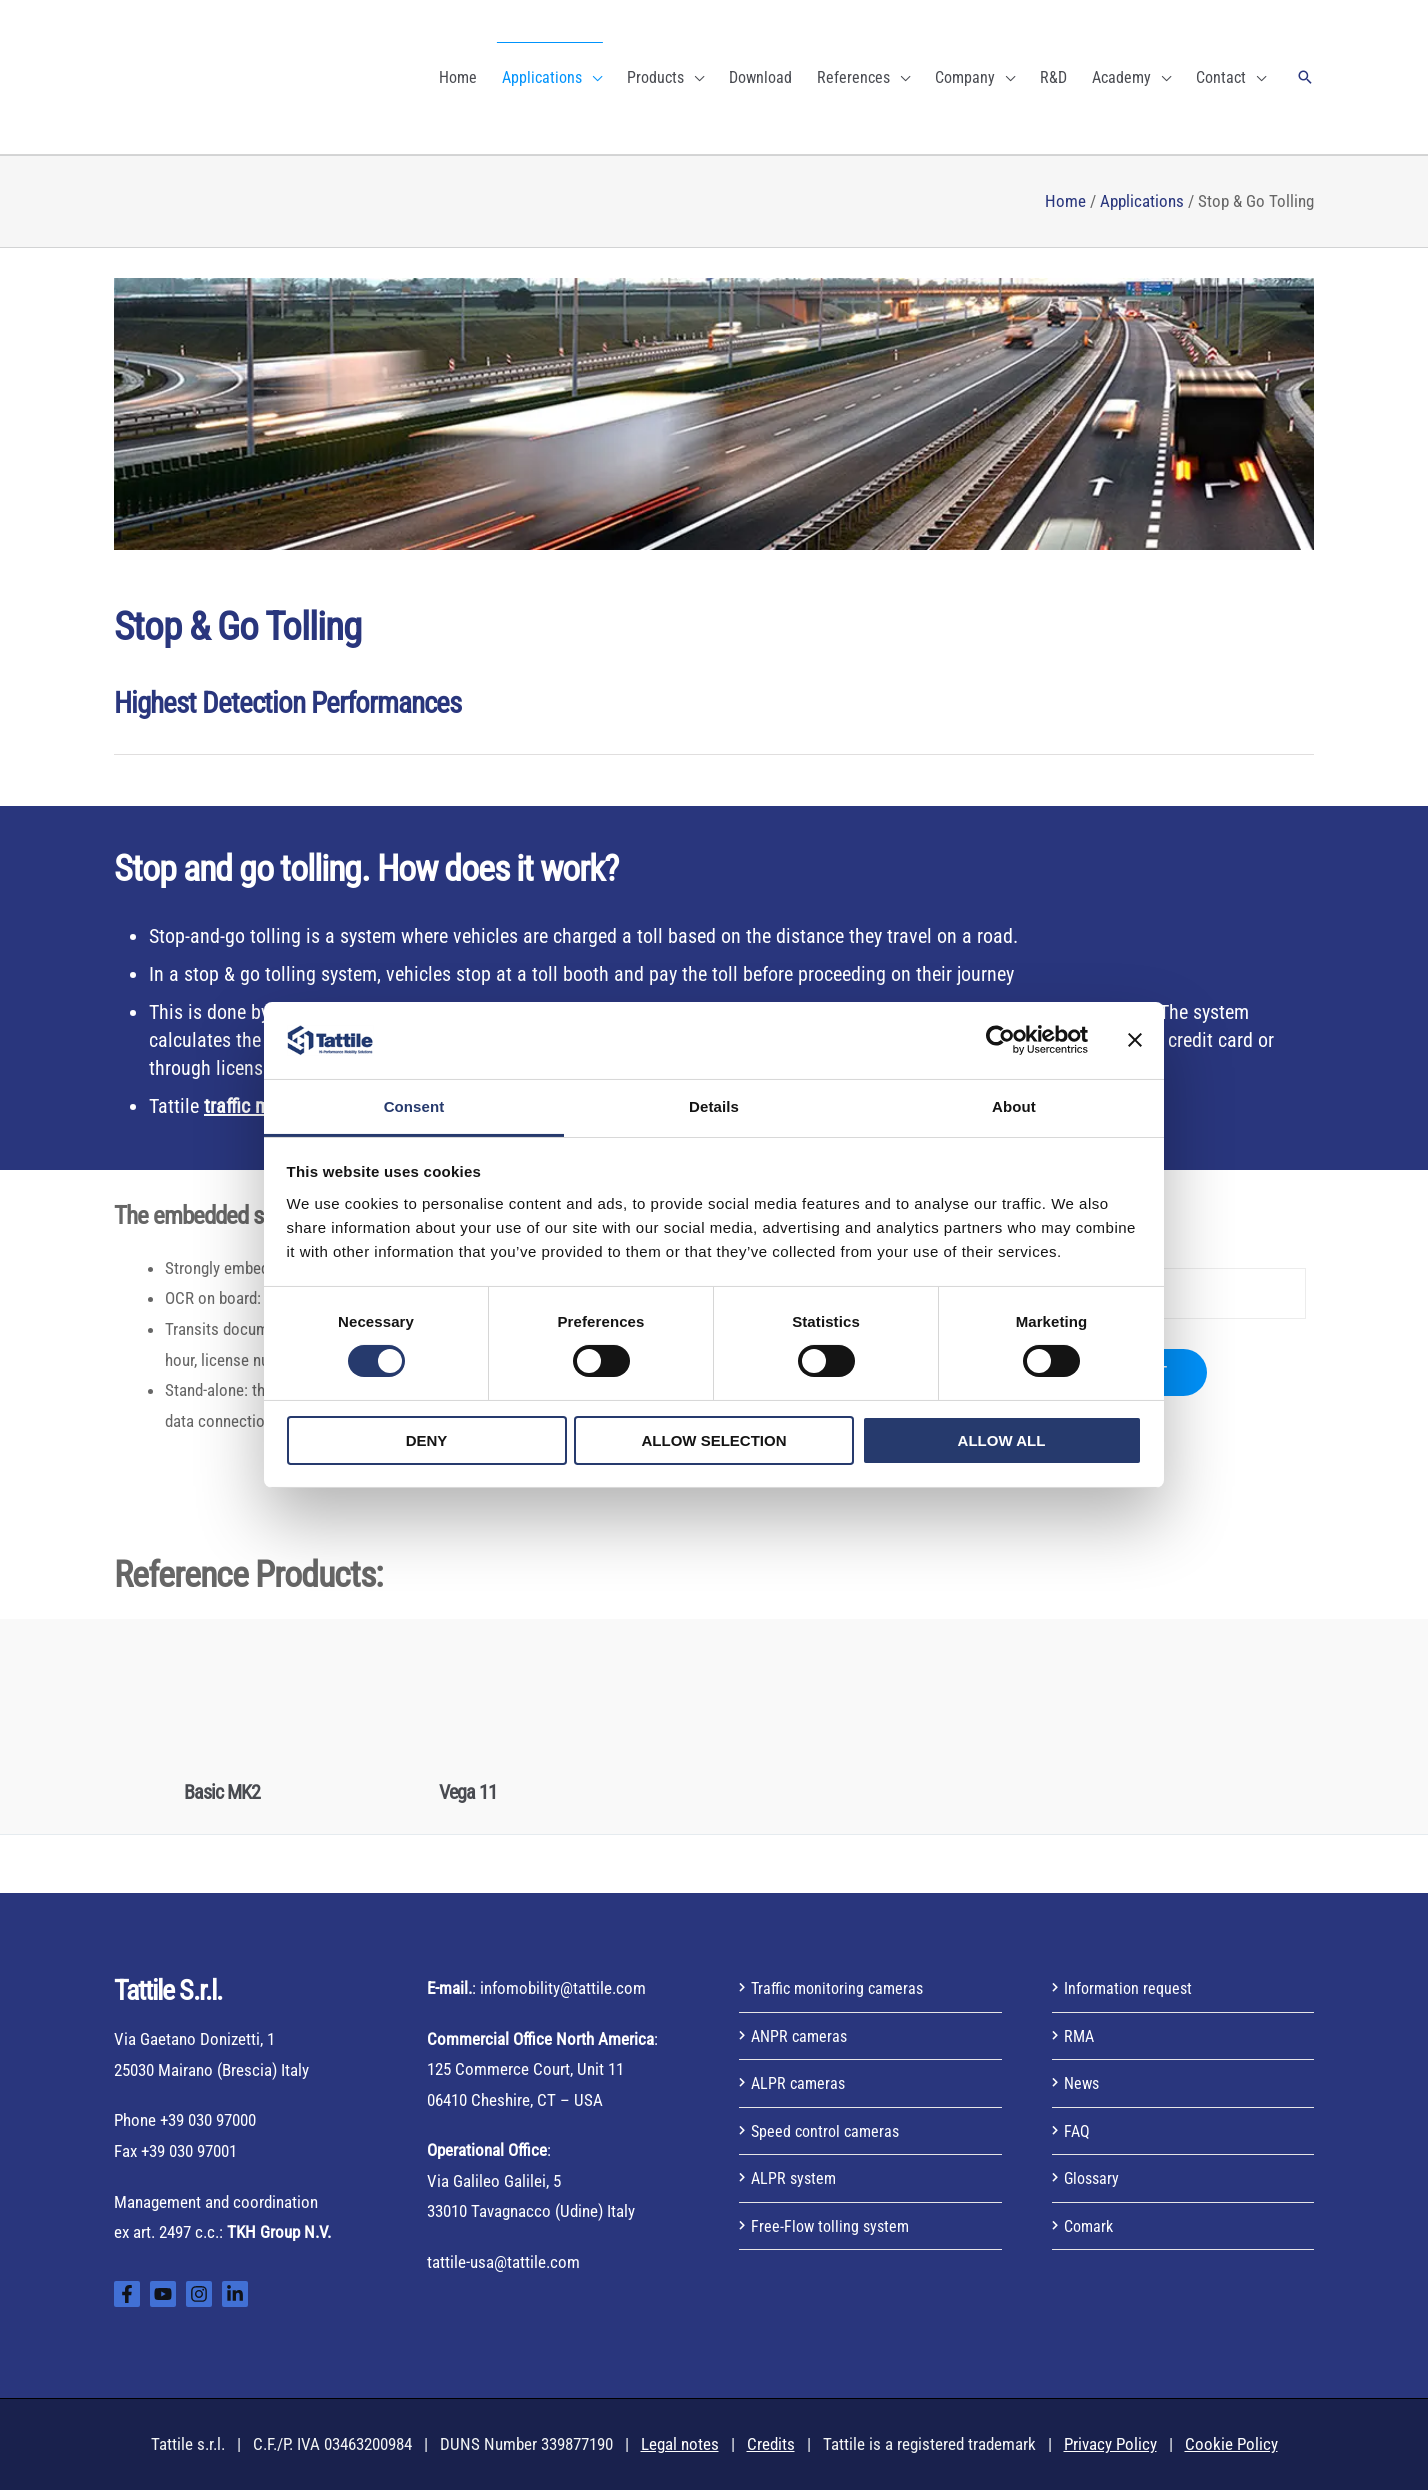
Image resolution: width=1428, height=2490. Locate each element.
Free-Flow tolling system (833, 2226)
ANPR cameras (801, 2036)
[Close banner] (1135, 1040)
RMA (1080, 2036)
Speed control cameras (828, 2131)
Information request (1130, 1988)
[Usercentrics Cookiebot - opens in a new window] (1000, 1040)
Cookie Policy (1231, 2444)
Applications (1142, 201)
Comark (1090, 2226)
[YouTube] (163, 2294)
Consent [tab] (414, 1106)
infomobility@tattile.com (563, 1988)
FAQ (1077, 2131)
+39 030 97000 (208, 2120)
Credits (771, 2444)
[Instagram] (199, 2294)
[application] (592, 77)
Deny (427, 1440)
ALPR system (795, 2178)
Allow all (1002, 1440)
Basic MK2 (222, 1792)
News (1083, 2083)
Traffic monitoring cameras (841, 1988)
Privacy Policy (1110, 2444)
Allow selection (714, 1440)
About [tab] (1014, 1106)
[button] (1305, 77)
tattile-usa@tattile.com (503, 2262)
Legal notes (680, 2444)
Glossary (1093, 2178)
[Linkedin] (235, 2294)
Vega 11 (468, 1792)
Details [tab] (714, 1106)
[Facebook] (127, 2294)
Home (1065, 201)
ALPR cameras (800, 2083)
